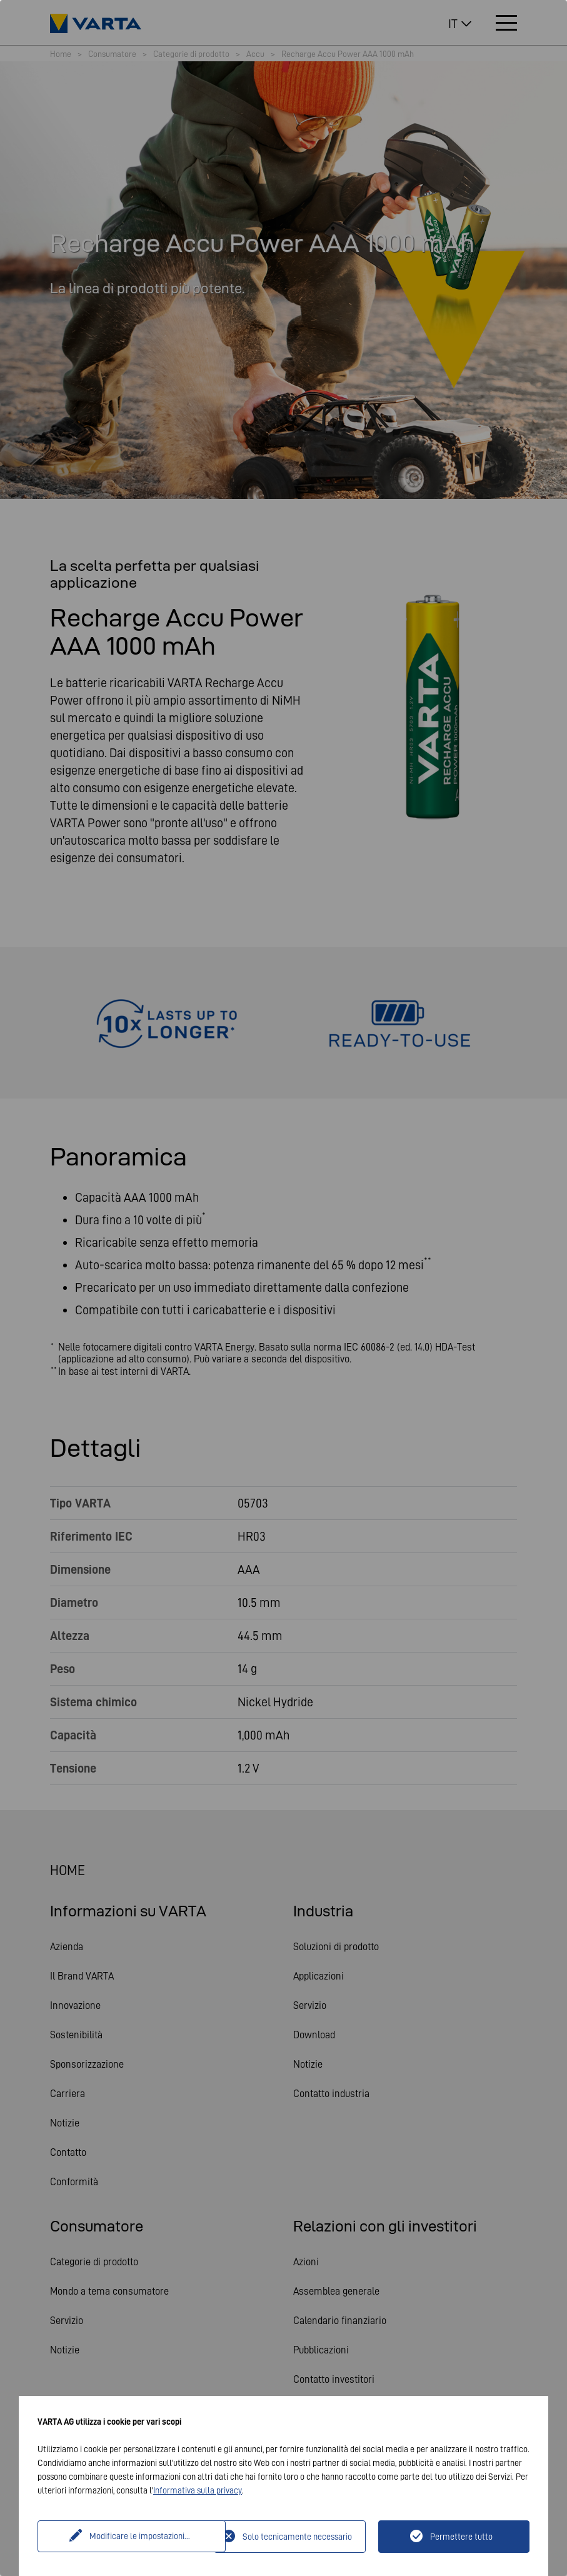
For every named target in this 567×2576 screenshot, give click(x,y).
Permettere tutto (461, 2537)
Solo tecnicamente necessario (297, 2537)
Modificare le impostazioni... (127, 2537)
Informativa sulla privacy (197, 2490)
